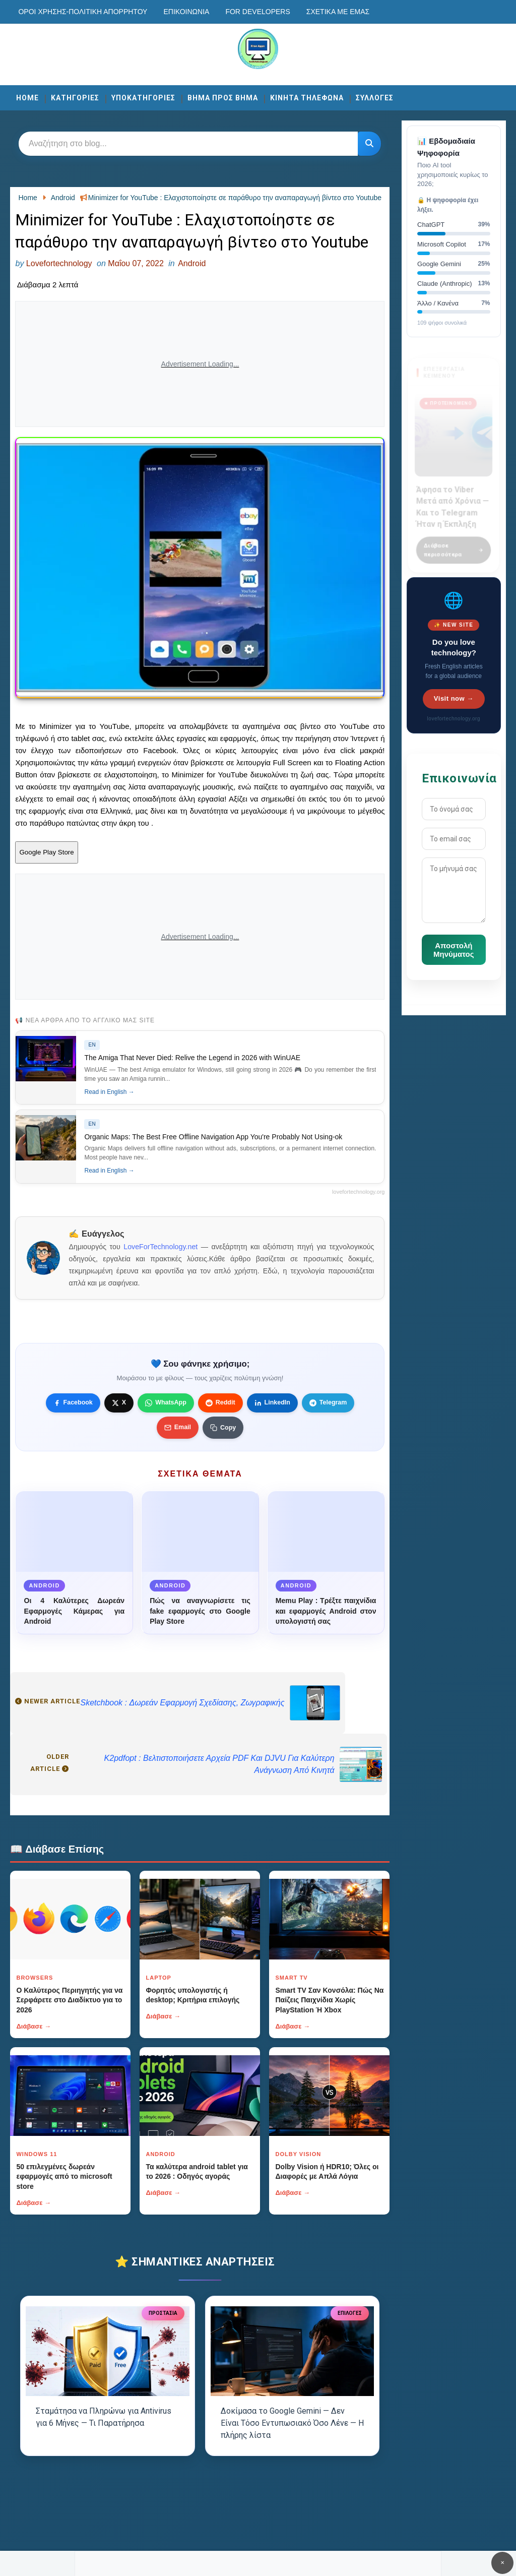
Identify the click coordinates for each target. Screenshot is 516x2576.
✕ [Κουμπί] (502, 2562)
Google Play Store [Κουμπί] (46, 852)
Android (192, 263)
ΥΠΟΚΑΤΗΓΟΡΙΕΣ (143, 98)
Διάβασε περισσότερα (453, 544)
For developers (257, 12)
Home (27, 98)
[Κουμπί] (369, 144)
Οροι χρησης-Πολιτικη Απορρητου (82, 12)
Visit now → (454, 698)
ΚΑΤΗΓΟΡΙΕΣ (75, 98)
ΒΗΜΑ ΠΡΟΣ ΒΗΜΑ (222, 98)
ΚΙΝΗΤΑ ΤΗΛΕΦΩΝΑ (307, 98)
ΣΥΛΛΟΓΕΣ (375, 98)
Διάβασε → (33, 2026)
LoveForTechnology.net (160, 1247)
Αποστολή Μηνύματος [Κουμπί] (453, 949)
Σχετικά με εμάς (337, 12)
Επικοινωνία (186, 12)
